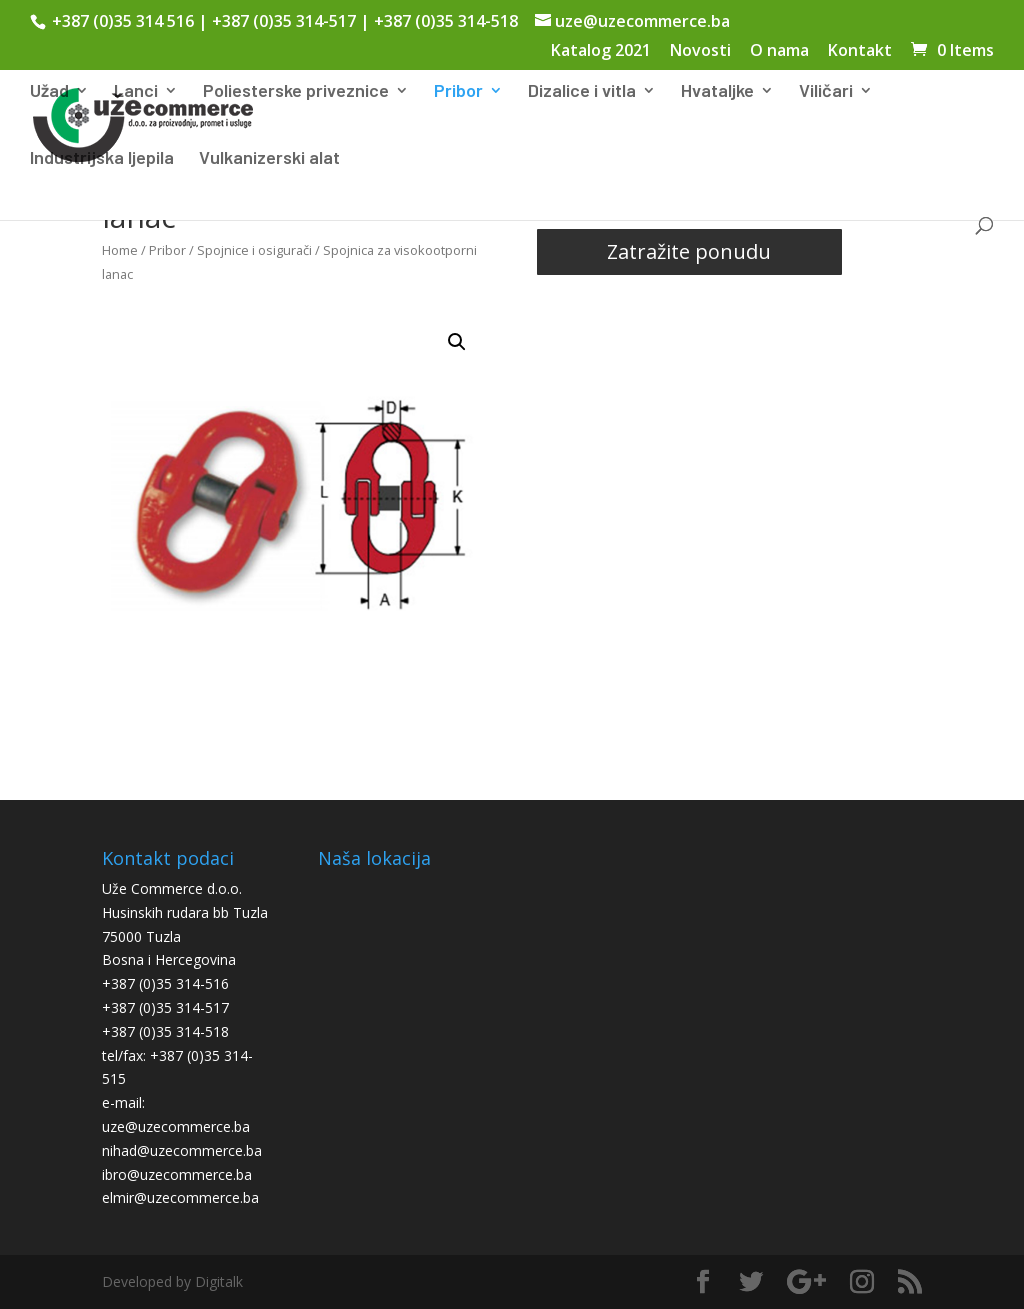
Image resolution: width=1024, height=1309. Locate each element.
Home (120, 250)
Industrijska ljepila (102, 159)
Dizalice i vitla (582, 92)
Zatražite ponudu (689, 251)
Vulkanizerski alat (269, 159)
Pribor (458, 92)
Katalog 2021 (601, 51)
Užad (49, 92)
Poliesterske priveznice (296, 92)
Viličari (826, 92)
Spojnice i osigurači (254, 250)
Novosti (700, 51)
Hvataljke (717, 92)
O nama (779, 51)
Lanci (136, 92)
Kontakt (860, 51)
